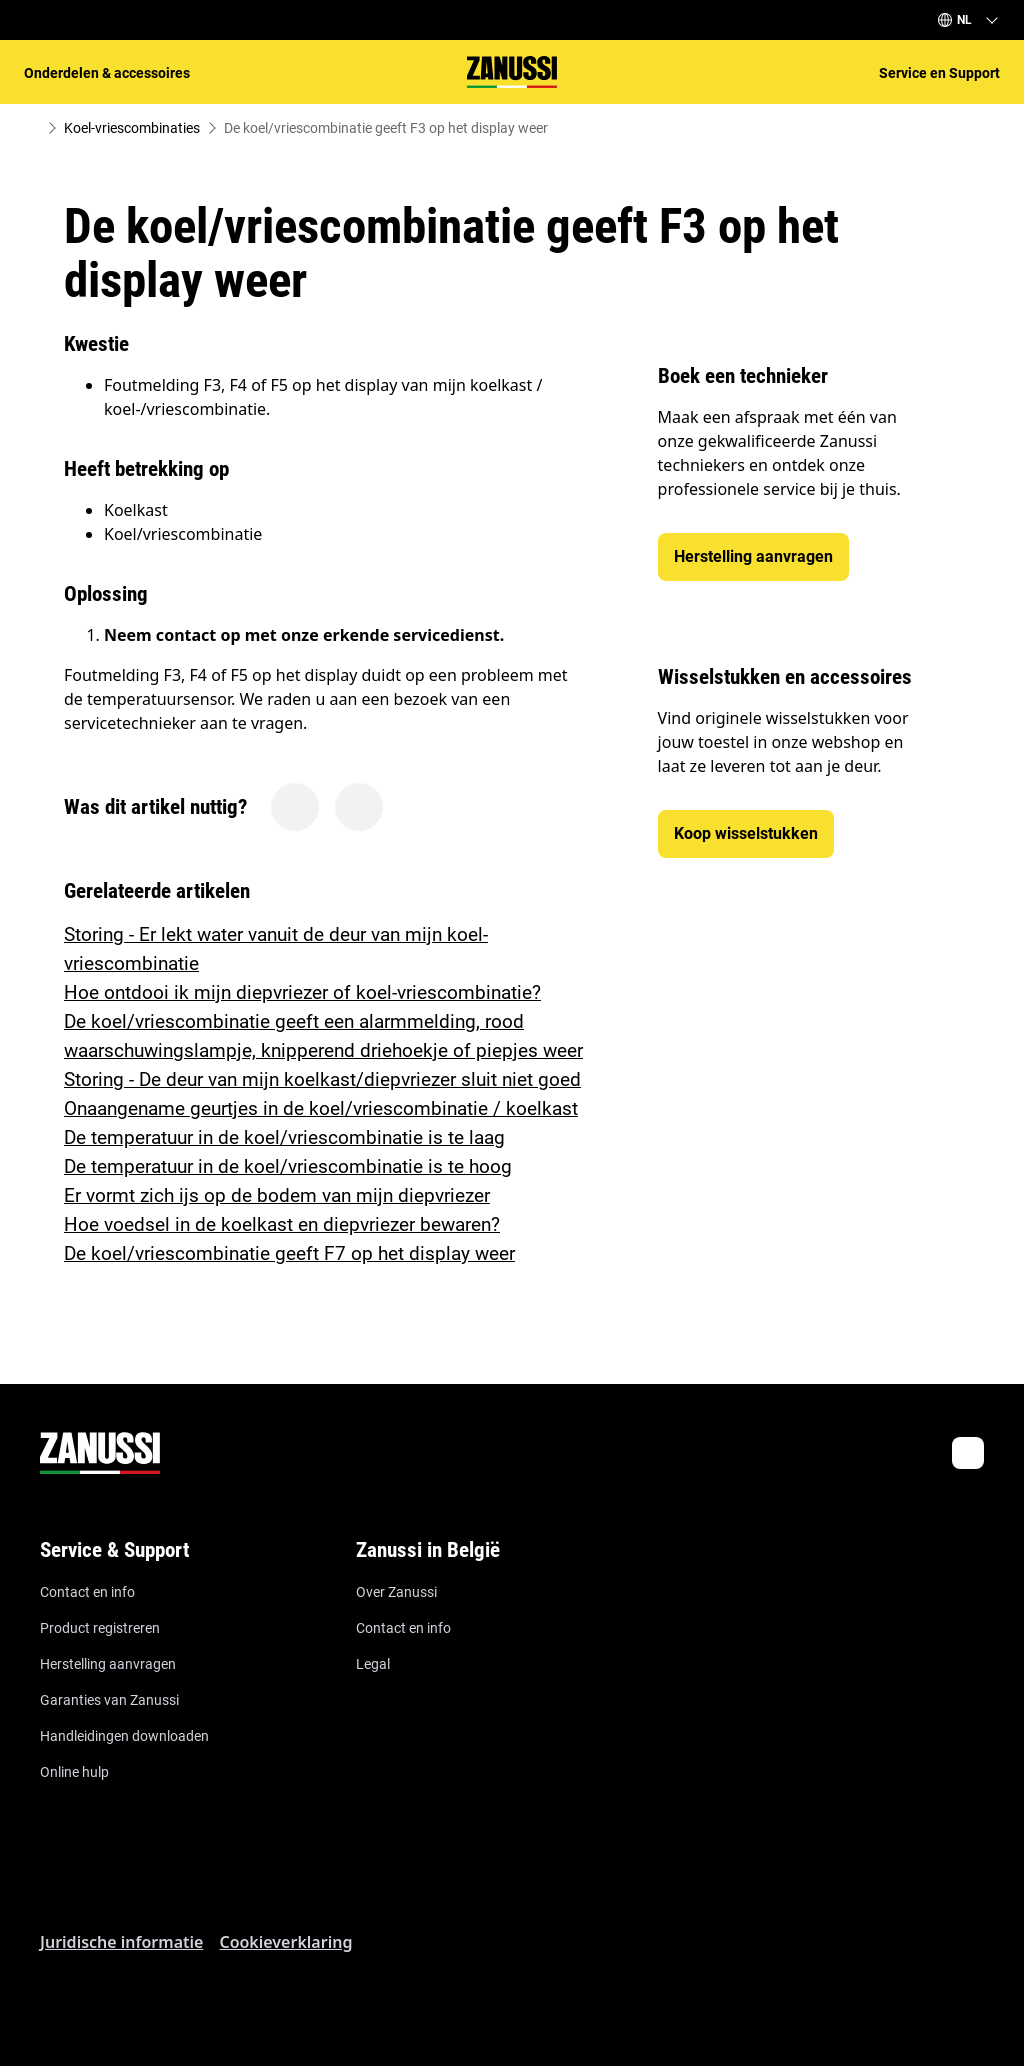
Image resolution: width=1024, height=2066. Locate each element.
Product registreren (100, 1628)
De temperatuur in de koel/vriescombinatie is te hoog (288, 1166)
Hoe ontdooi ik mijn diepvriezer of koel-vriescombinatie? (302, 992)
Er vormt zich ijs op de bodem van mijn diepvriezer (277, 1195)
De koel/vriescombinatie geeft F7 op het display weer (289, 1253)
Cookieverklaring (285, 1942)
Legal (373, 1664)
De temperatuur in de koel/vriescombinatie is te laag (284, 1137)
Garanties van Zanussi (109, 1700)
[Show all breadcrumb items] (32, 128)
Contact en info (87, 1592)
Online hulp (74, 1772)
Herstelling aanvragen (108, 1664)
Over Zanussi (396, 1592)
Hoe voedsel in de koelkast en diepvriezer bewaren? (282, 1224)
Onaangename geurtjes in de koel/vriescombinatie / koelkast (321, 1108)
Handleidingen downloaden (124, 1736)
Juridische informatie (121, 1942)
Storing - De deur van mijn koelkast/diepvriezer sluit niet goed (322, 1079)
